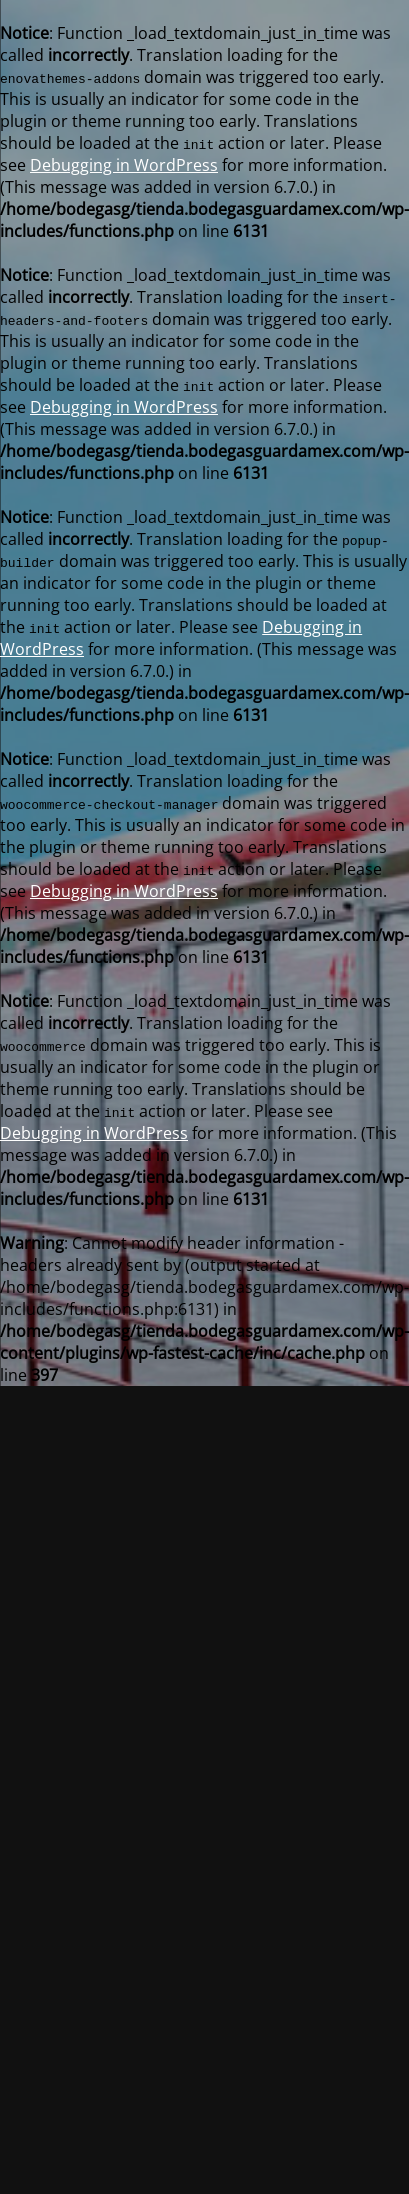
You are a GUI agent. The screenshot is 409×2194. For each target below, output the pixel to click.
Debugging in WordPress (124, 165)
